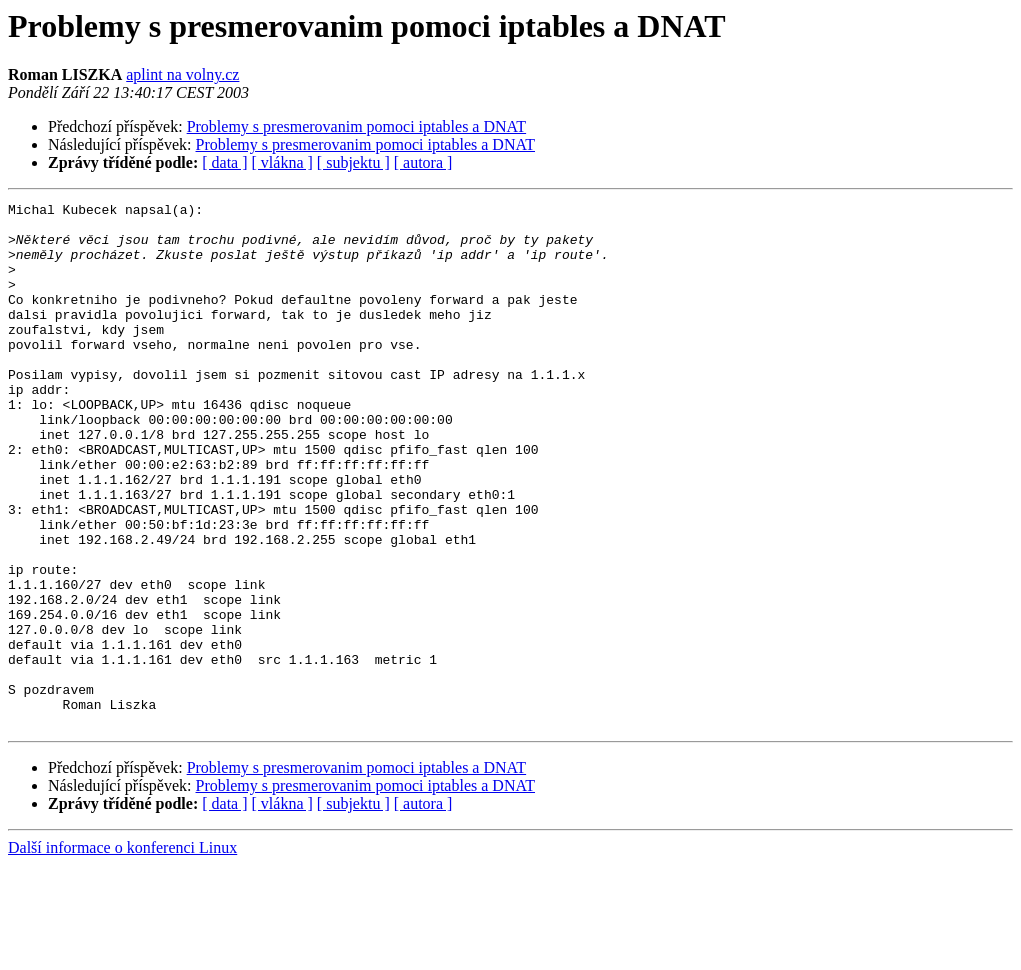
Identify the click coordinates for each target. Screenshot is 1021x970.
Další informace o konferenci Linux (122, 952)
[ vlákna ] (282, 162)
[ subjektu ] (353, 162)
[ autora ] (423, 162)
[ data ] (224, 162)
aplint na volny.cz (182, 74)
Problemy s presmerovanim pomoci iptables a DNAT (357, 126)
